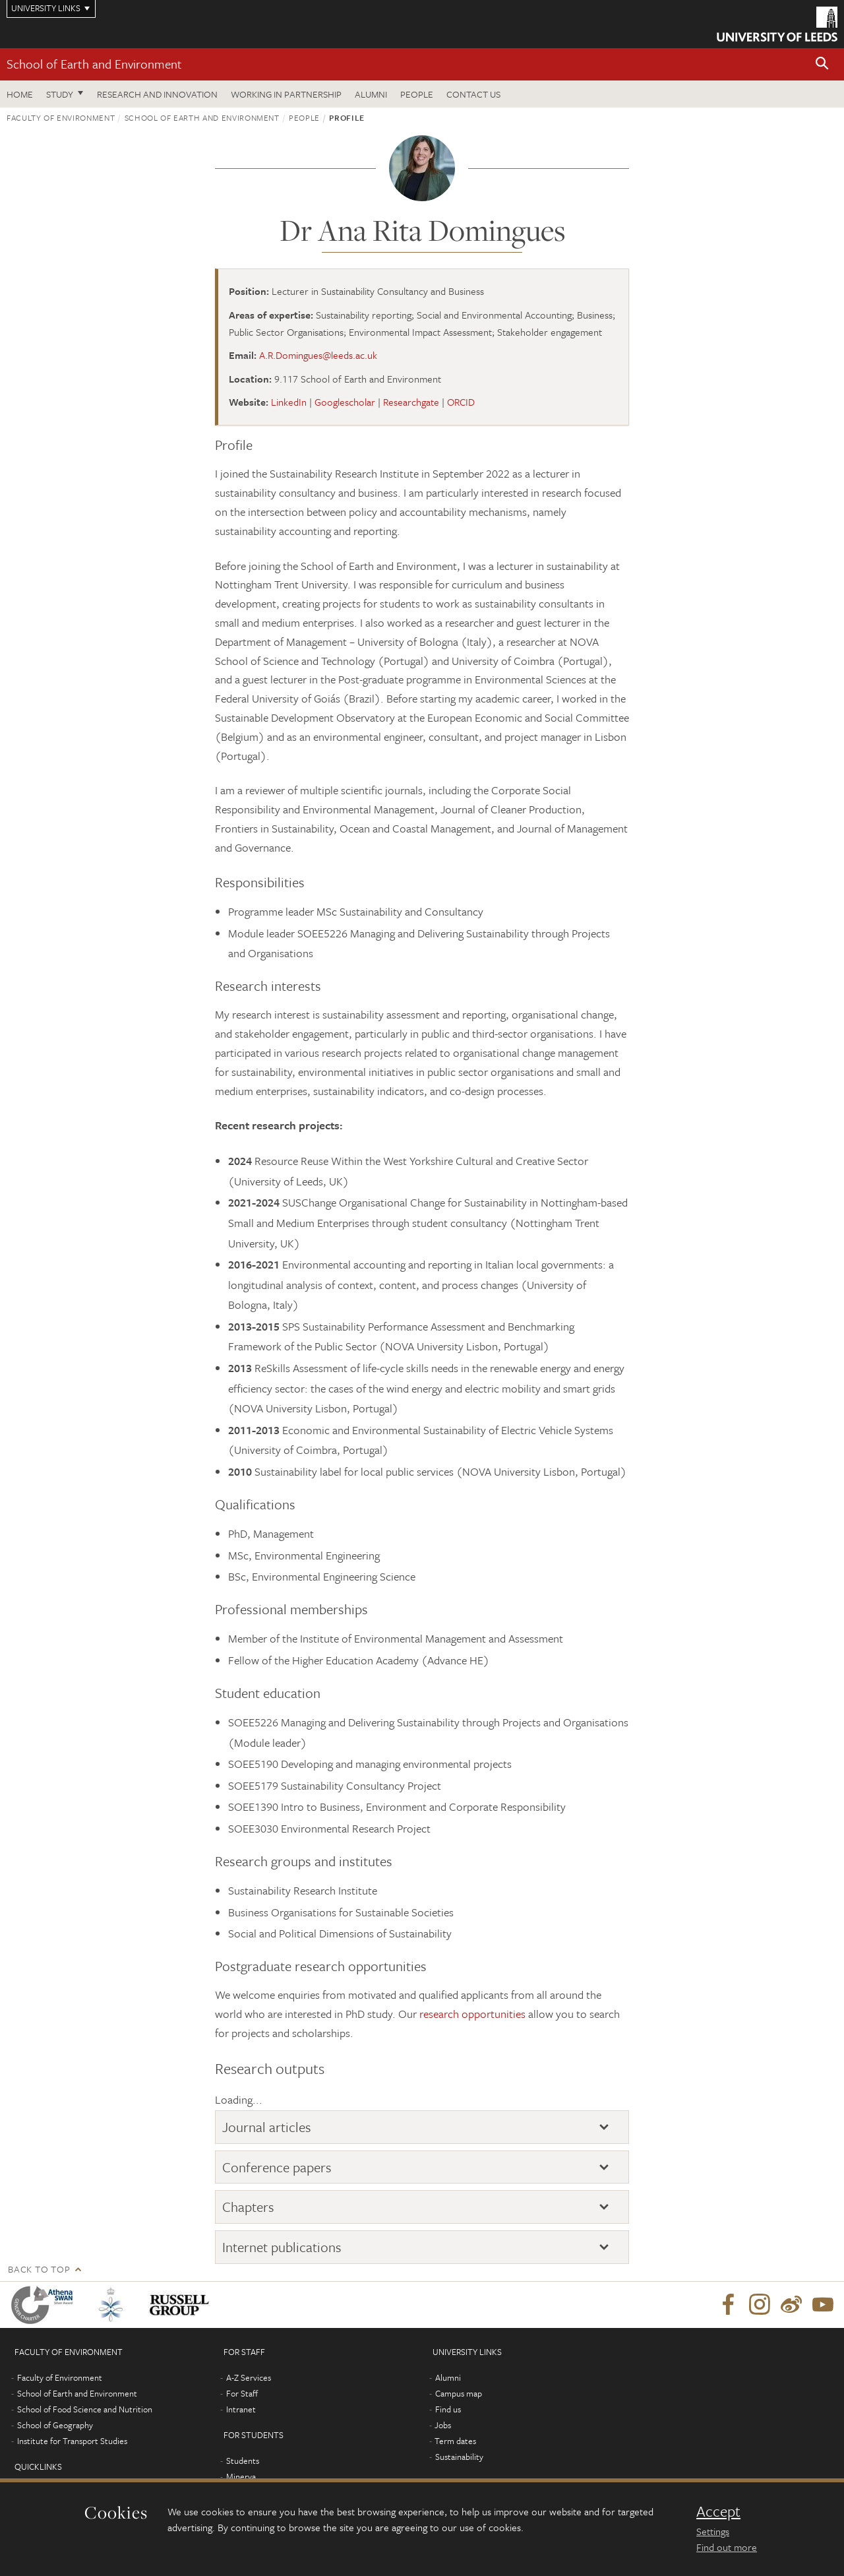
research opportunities (472, 2013)
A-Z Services (248, 2377)
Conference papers (277, 2167)
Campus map (458, 2393)
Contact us (473, 94)
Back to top (39, 2269)
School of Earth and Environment (94, 64)
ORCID (461, 401)
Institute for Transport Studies (72, 2440)
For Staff (242, 2393)
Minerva (241, 2476)
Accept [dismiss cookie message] (718, 2511)
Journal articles (266, 2127)
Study (59, 94)
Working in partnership (286, 94)
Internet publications (282, 2247)
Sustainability (459, 2456)
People (416, 94)
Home (20, 94)
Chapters (248, 2206)
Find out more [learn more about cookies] (726, 2547)
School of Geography (55, 2425)
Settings (712, 2531)
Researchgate (411, 401)
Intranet (241, 2409)
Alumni (371, 94)
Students (242, 2460)
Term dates (455, 2440)
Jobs (443, 2425)
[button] (822, 64)
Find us (448, 2409)
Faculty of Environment (61, 117)
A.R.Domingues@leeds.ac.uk (318, 355)
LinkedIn (289, 401)
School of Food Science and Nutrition (84, 2409)
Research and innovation (157, 94)
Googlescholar (345, 401)
